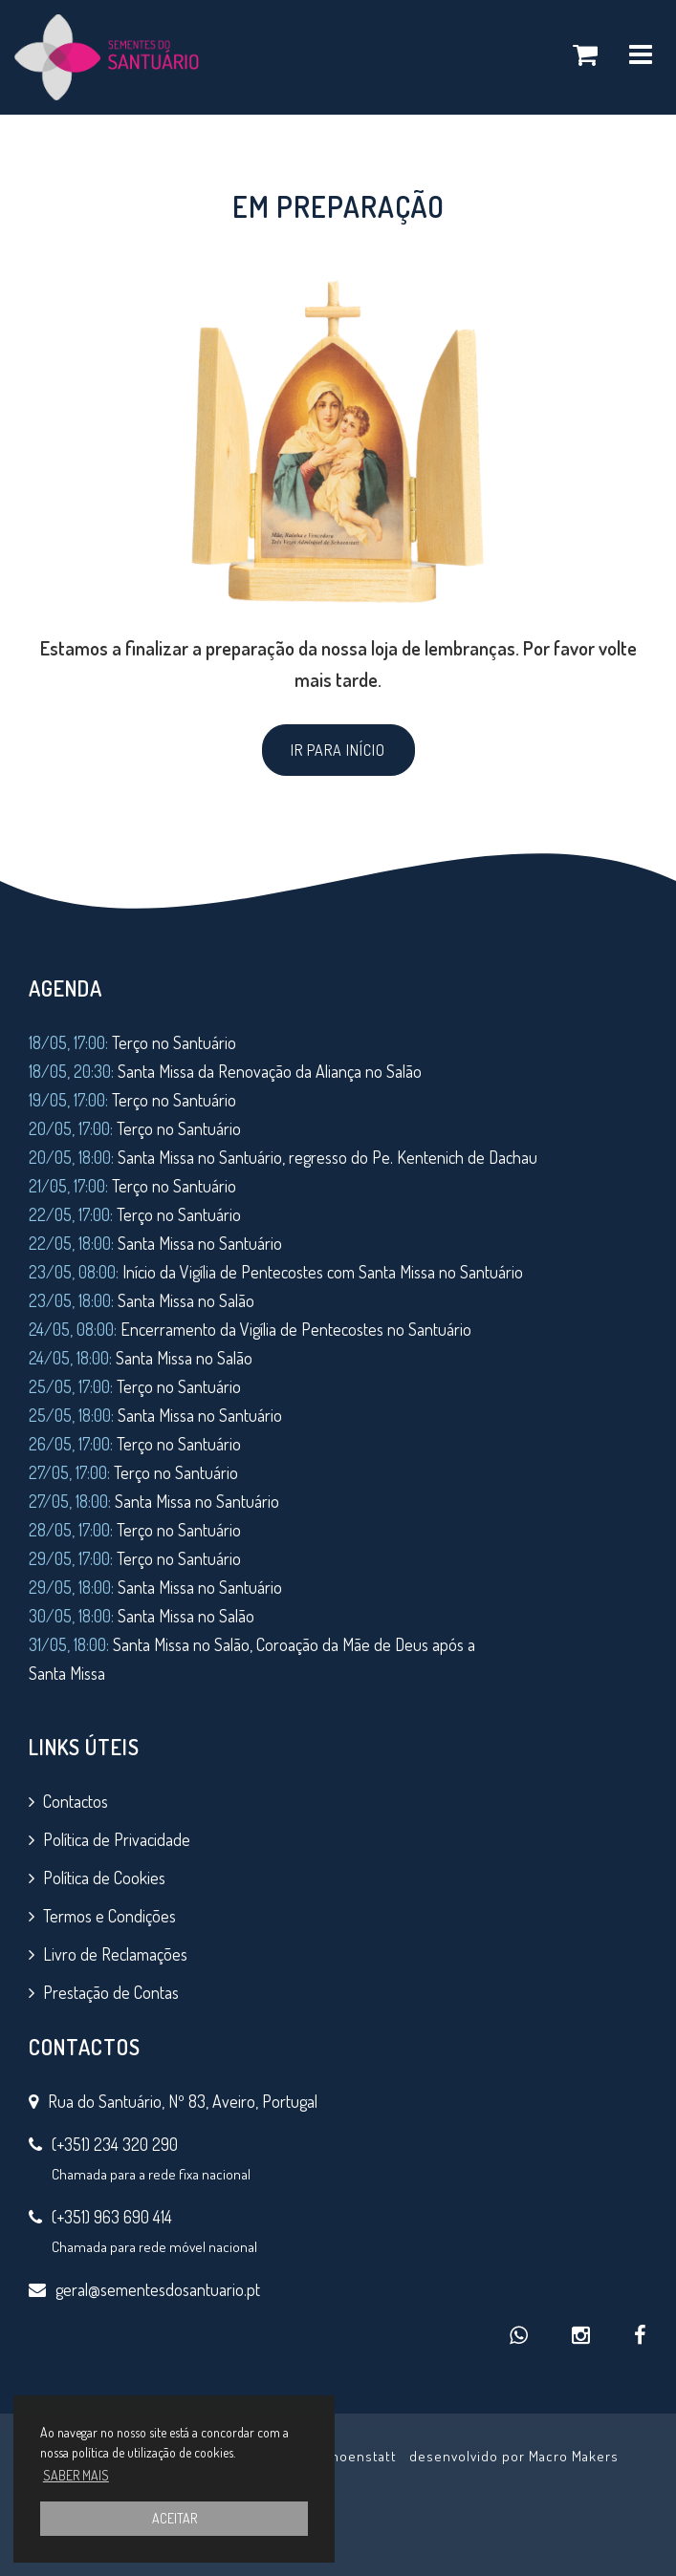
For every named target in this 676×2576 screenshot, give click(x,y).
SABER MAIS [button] (76, 2475)
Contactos (75, 1801)
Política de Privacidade (116, 1839)
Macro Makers (574, 2456)
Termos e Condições (109, 1915)
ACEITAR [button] (174, 2518)
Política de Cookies (104, 1877)
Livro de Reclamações (115, 1953)
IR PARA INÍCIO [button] (338, 750)
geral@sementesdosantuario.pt (157, 2289)
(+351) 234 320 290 (115, 2144)
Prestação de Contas (111, 1992)
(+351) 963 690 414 (112, 2216)
